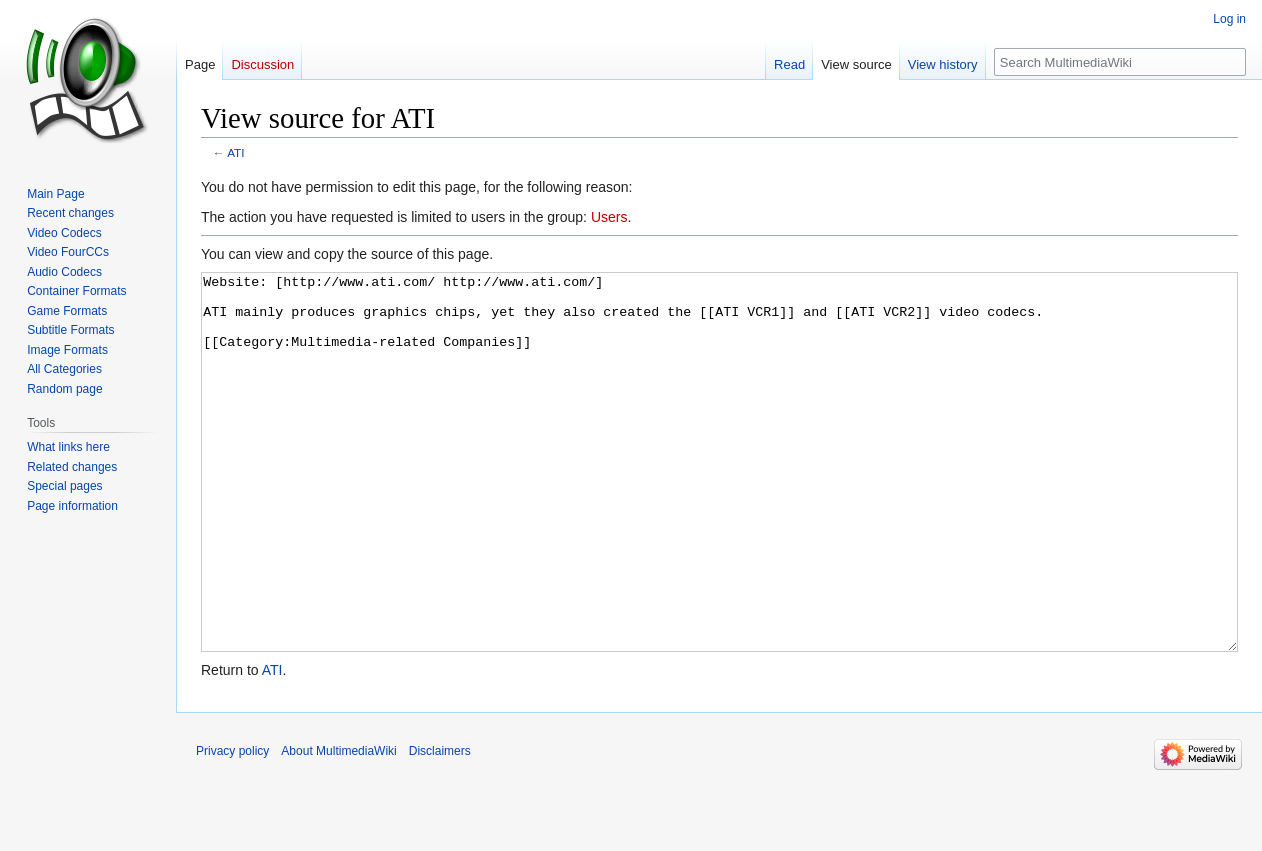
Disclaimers (440, 826)
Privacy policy (232, 826)
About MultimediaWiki (338, 826)
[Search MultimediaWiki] (1120, 62)
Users (609, 217)
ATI (235, 152)
